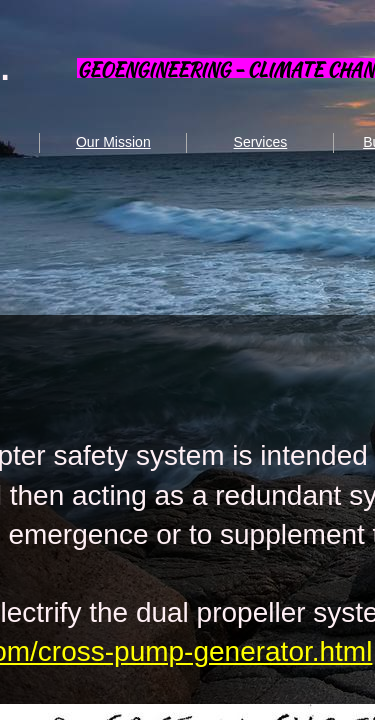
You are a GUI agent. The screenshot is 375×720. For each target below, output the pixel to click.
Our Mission (113, 142)
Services (261, 142)
